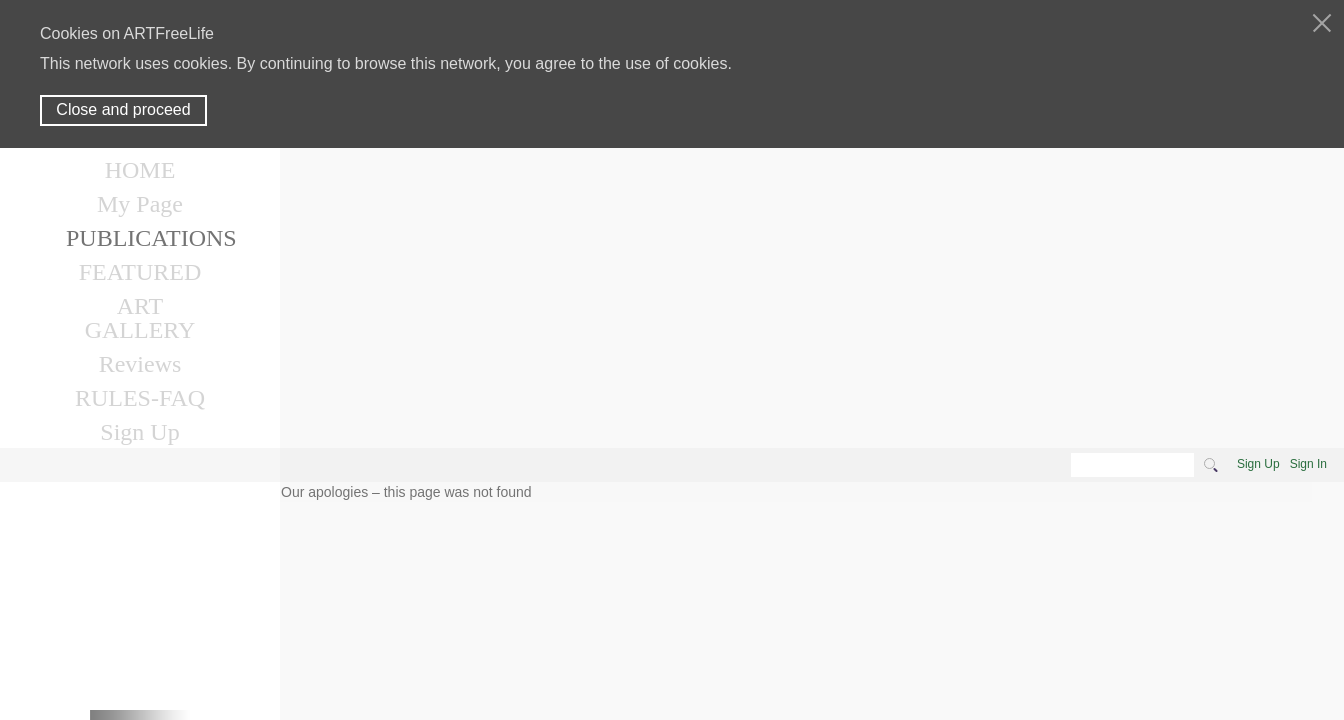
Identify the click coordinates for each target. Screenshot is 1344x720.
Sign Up (1258, 464)
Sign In (1308, 464)
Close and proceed (123, 109)
